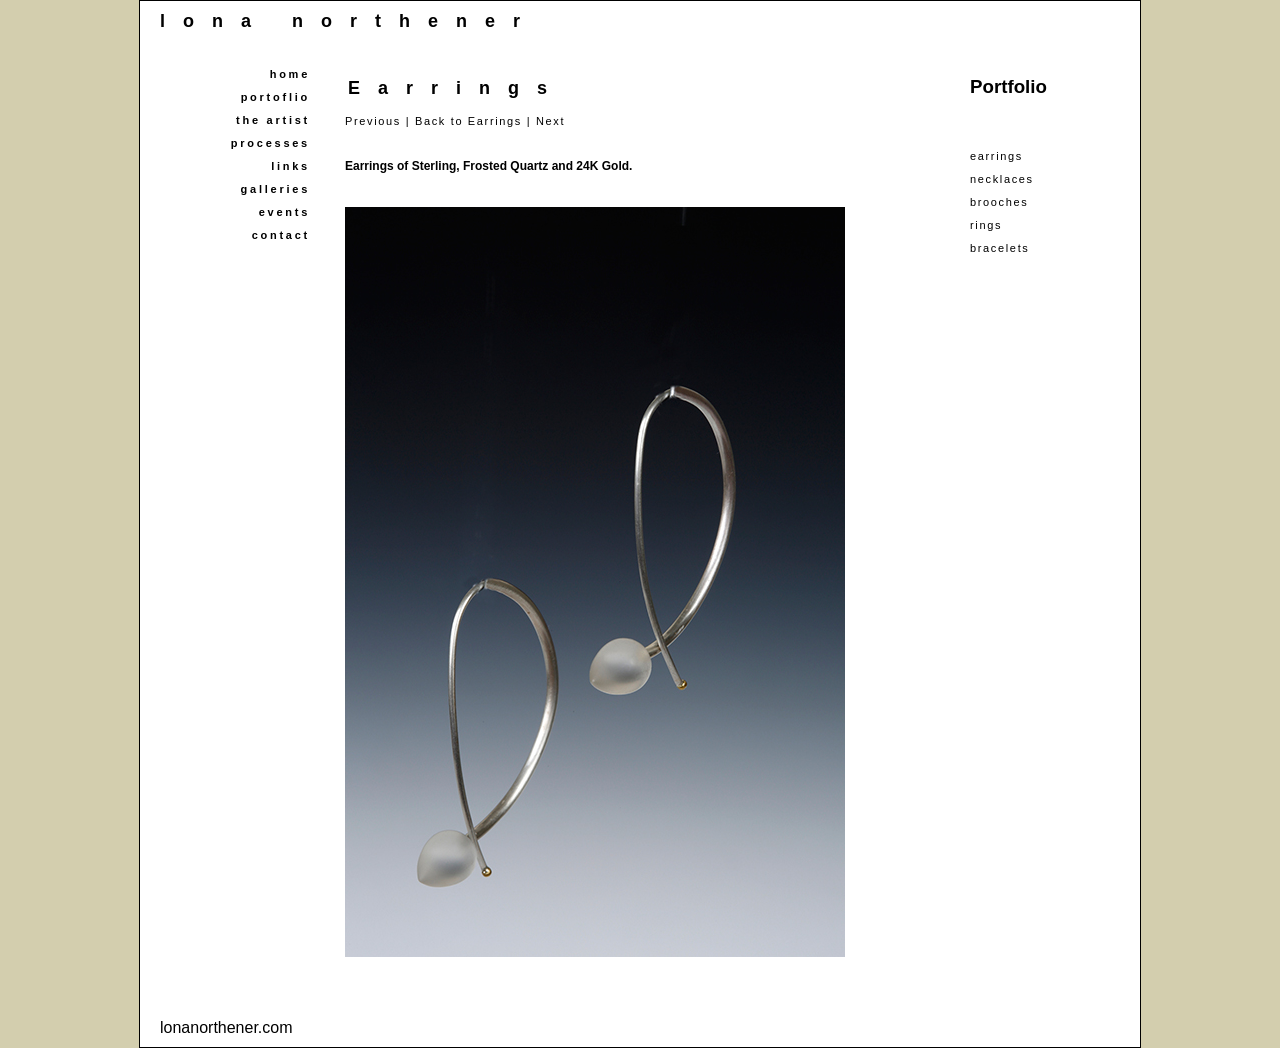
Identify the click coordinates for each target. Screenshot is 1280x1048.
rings (986, 225)
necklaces (1002, 179)
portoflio (275, 97)
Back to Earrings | (473, 121)
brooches (999, 202)
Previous (373, 121)
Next (550, 121)
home (290, 74)
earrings (996, 156)
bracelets (999, 248)
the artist (273, 120)
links (290, 166)
